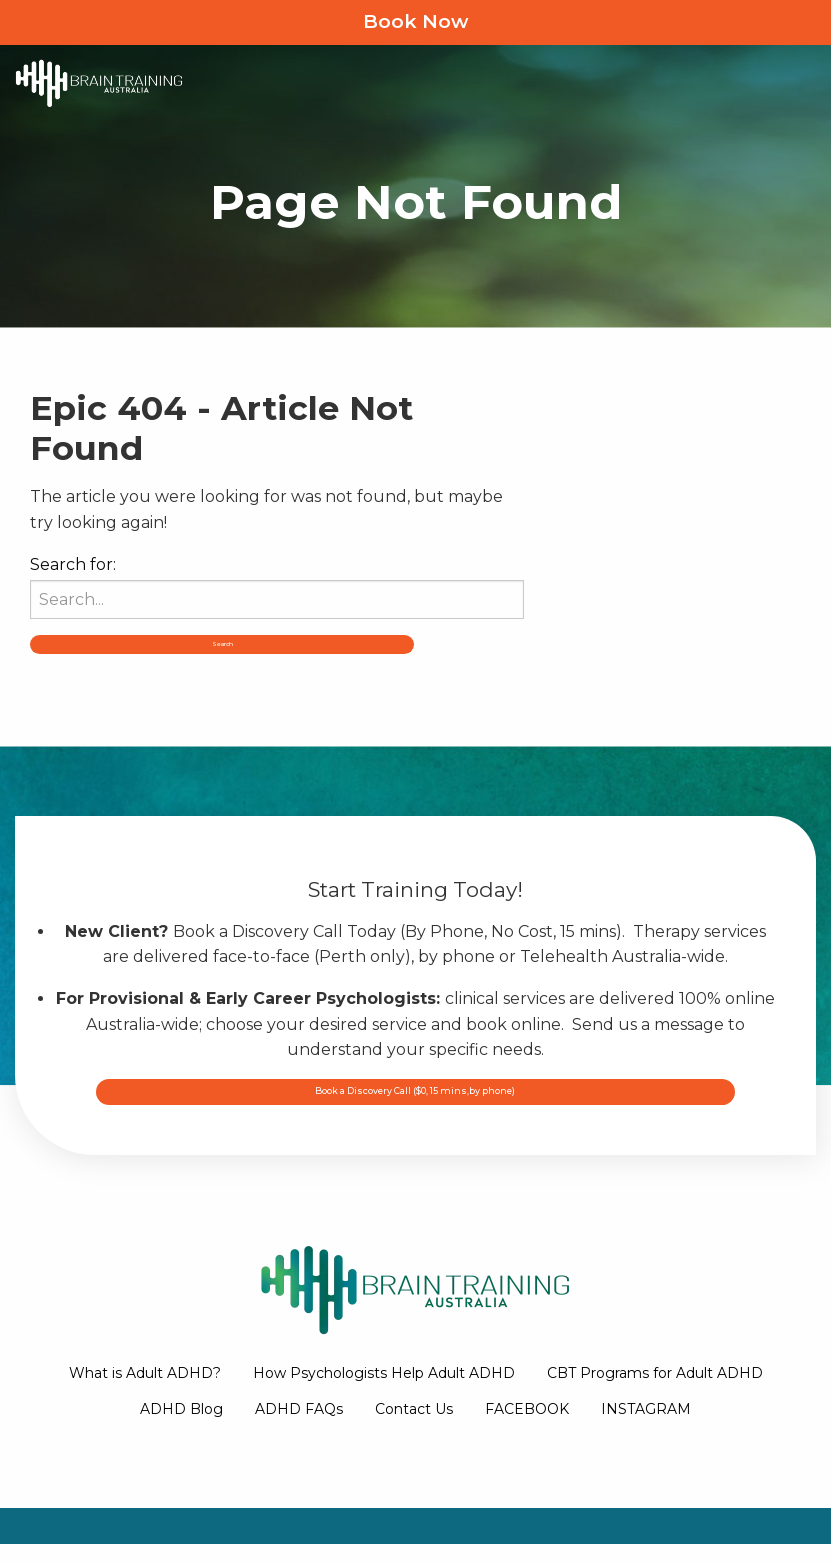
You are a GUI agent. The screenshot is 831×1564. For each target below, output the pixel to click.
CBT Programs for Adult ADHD (655, 1393)
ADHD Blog (181, 1430)
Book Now (415, 21)
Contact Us (414, 1430)
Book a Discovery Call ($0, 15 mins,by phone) (416, 1128)
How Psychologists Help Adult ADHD (384, 1393)
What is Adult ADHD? (145, 1393)
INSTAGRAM (646, 1430)
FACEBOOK (527, 1430)
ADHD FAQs (299, 1430)
